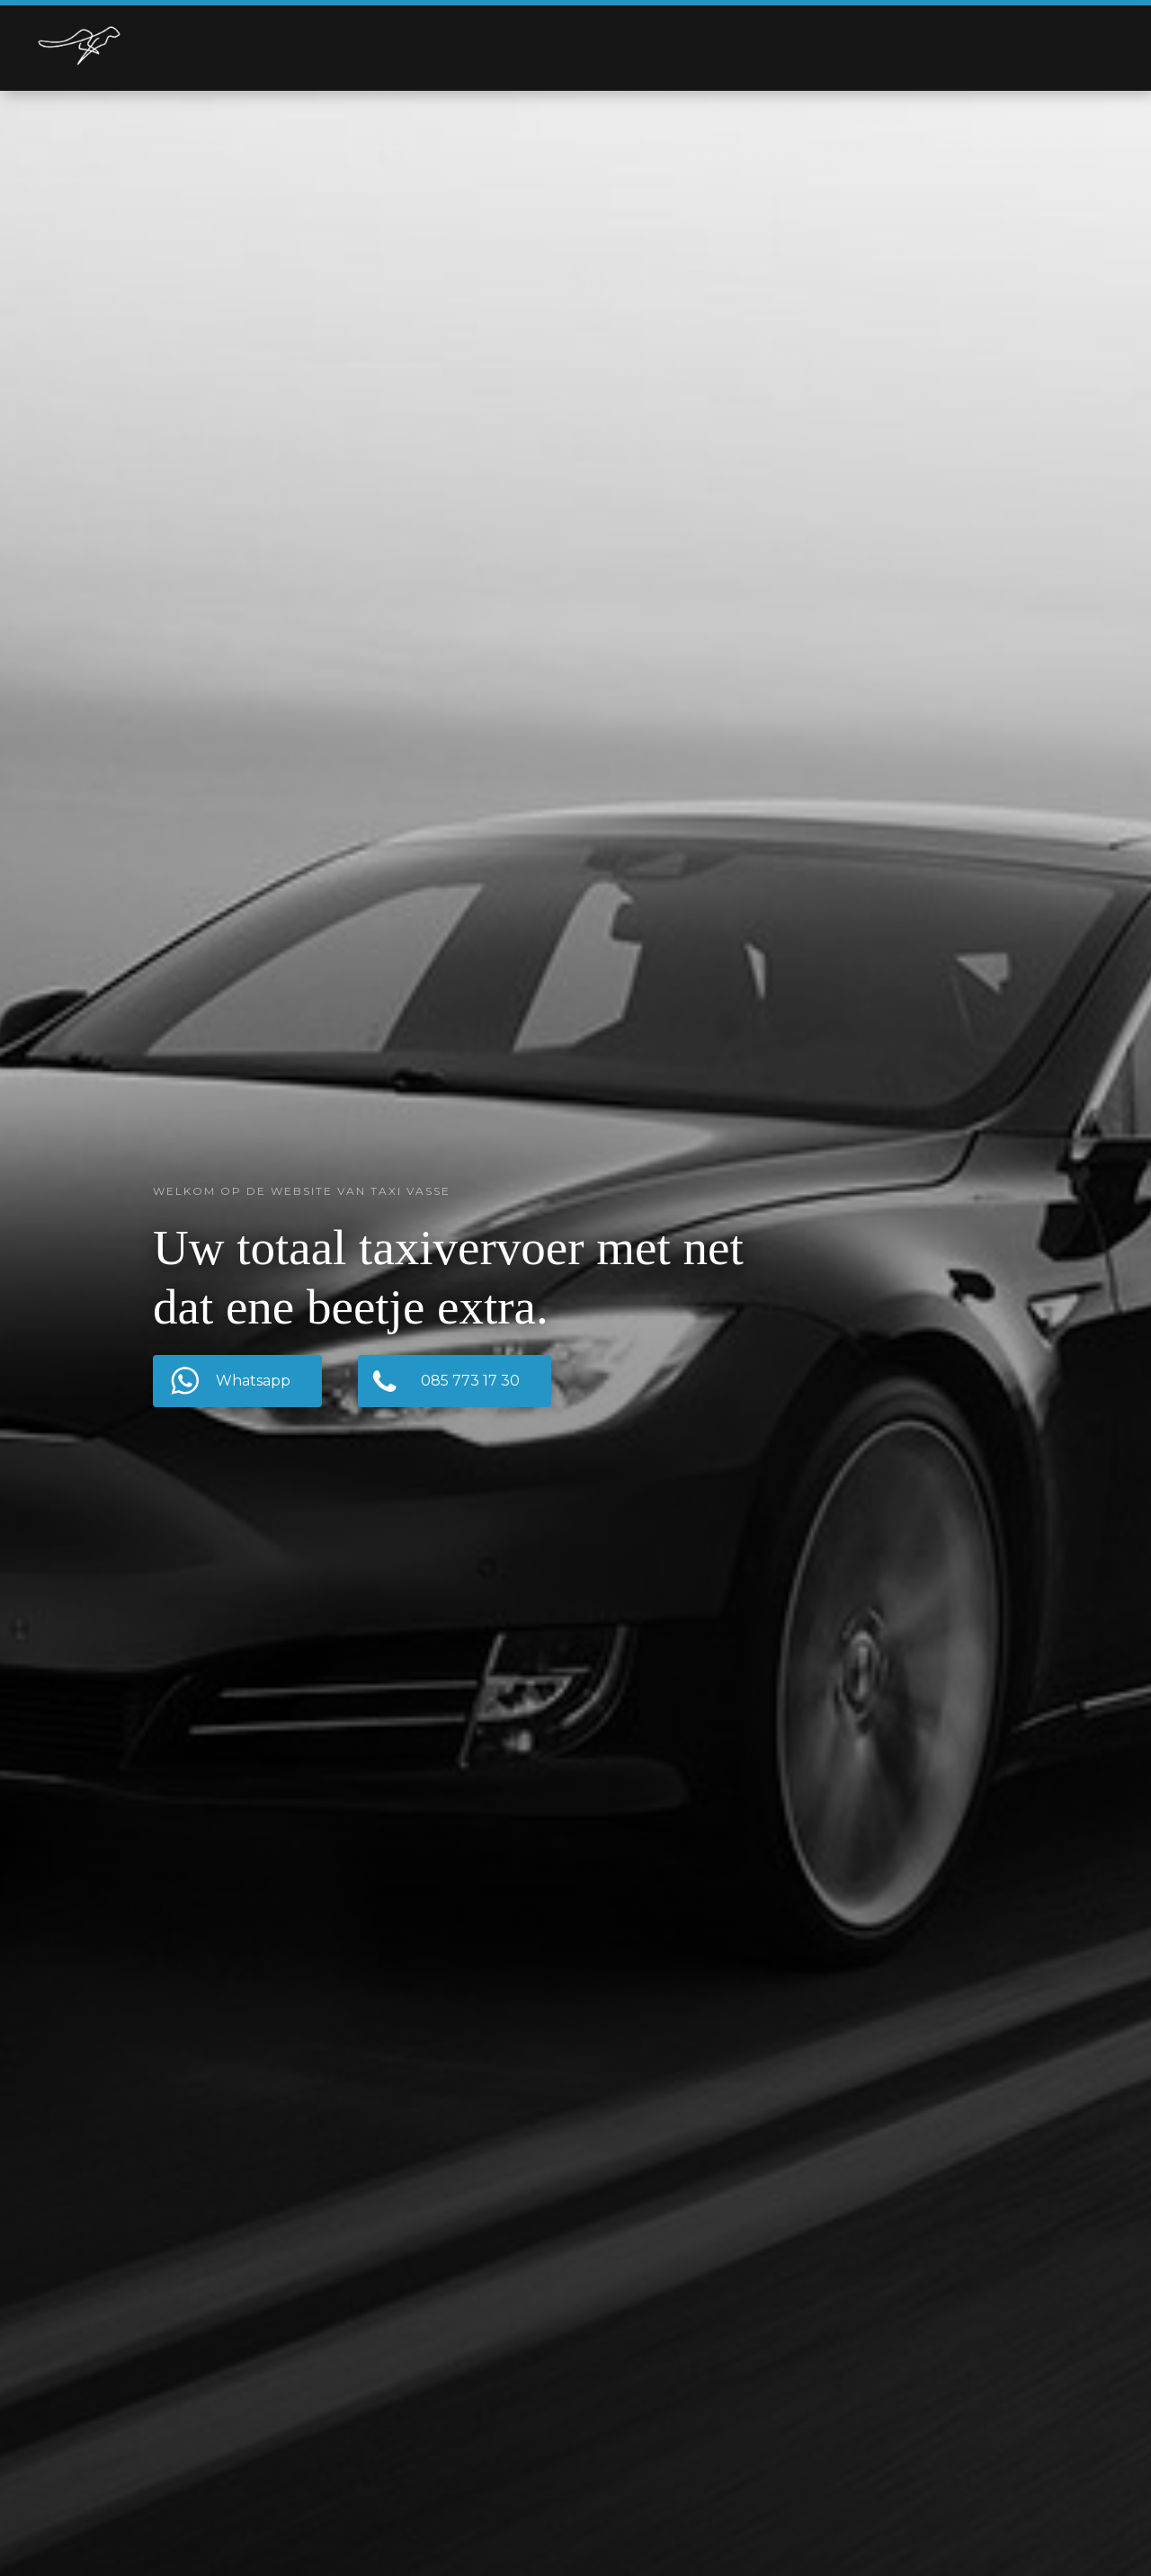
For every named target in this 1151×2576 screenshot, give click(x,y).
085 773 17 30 (470, 1380)
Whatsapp (253, 1380)
